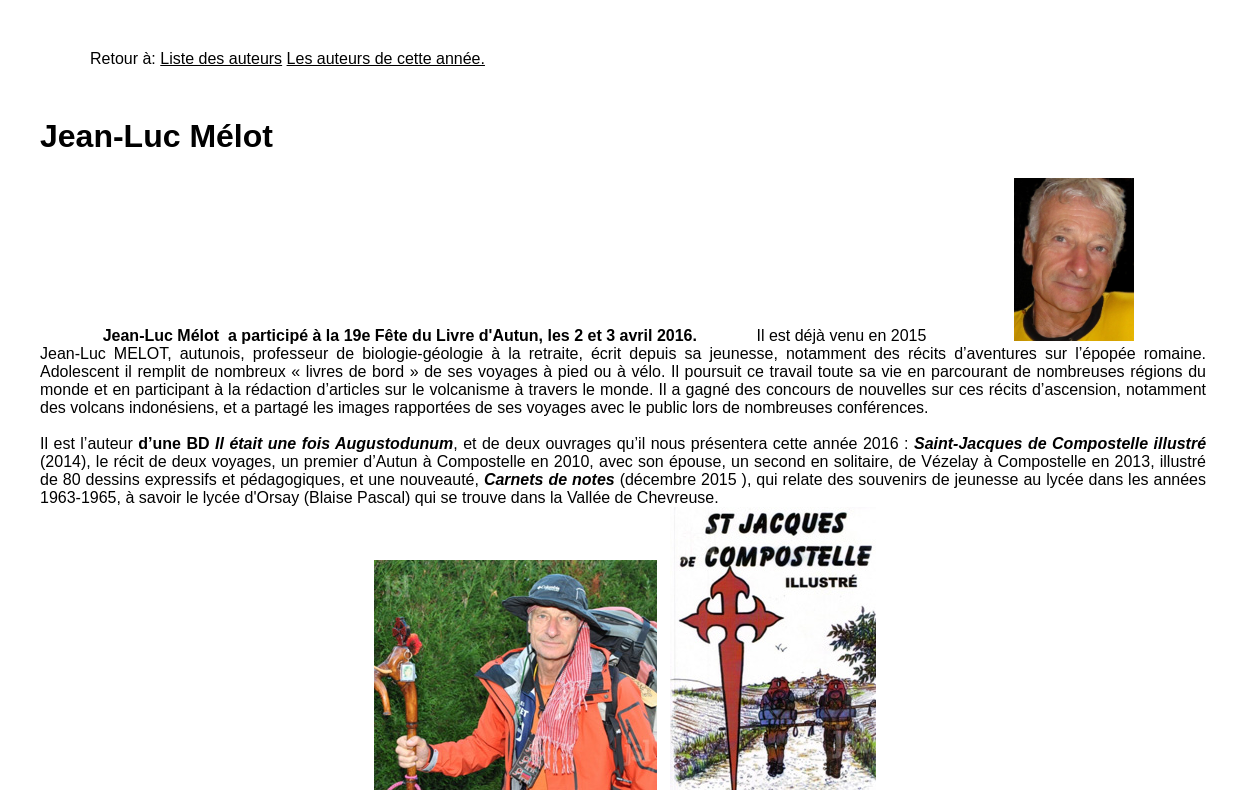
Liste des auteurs (221, 58)
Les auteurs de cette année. (386, 58)
